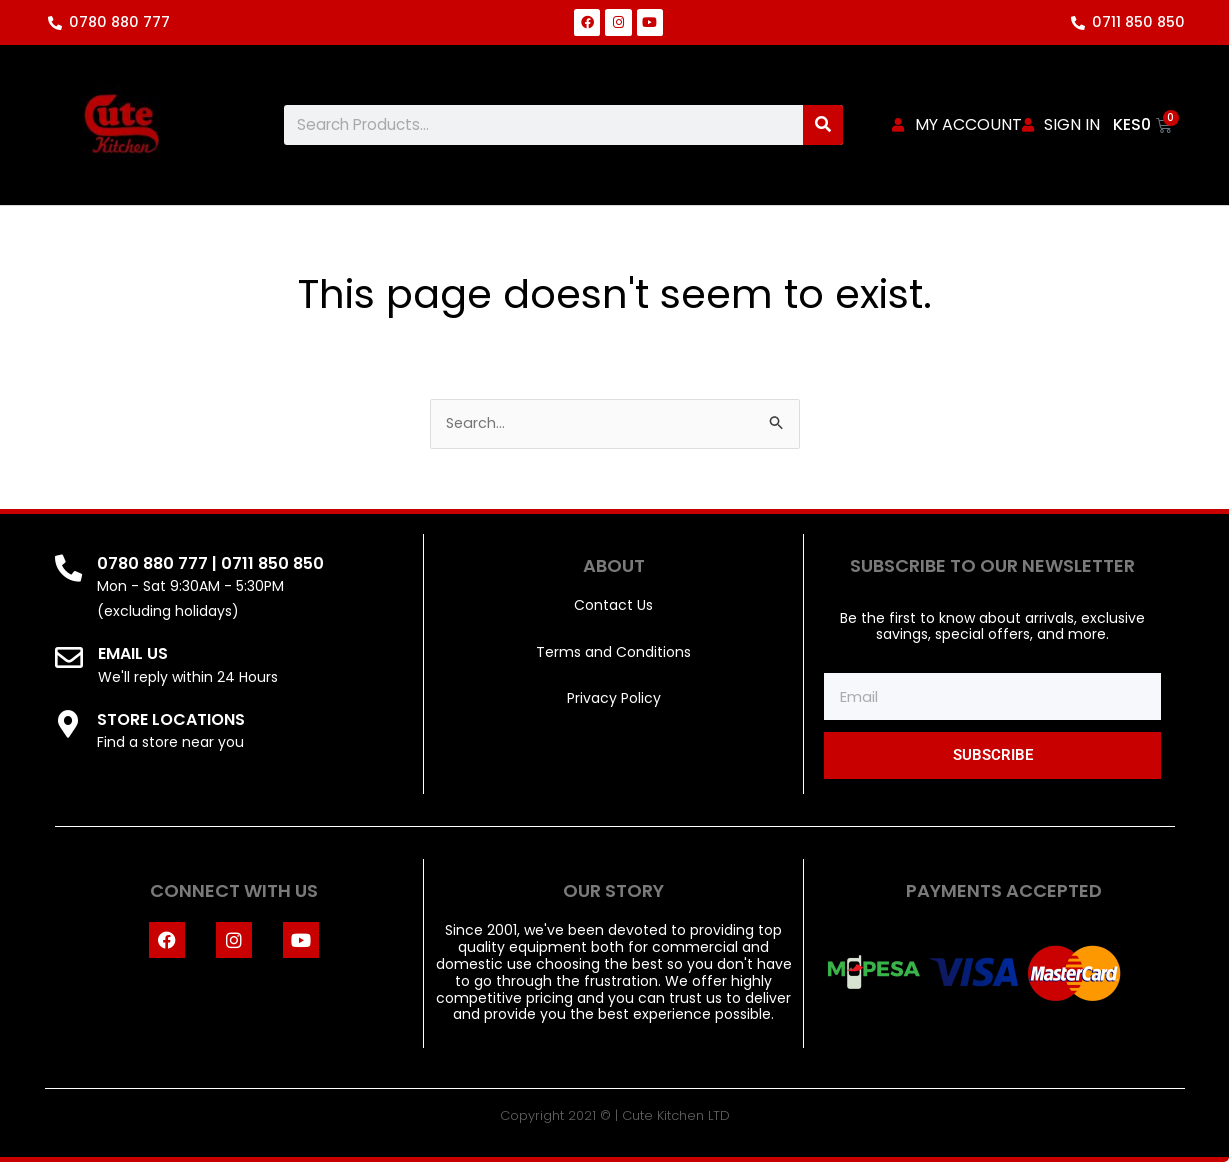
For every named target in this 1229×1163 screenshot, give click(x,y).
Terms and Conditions (613, 653)
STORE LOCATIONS (174, 719)
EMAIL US (135, 654)
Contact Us (613, 606)
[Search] (823, 125)
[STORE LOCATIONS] (70, 725)
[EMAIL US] (70, 660)
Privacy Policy (614, 699)
